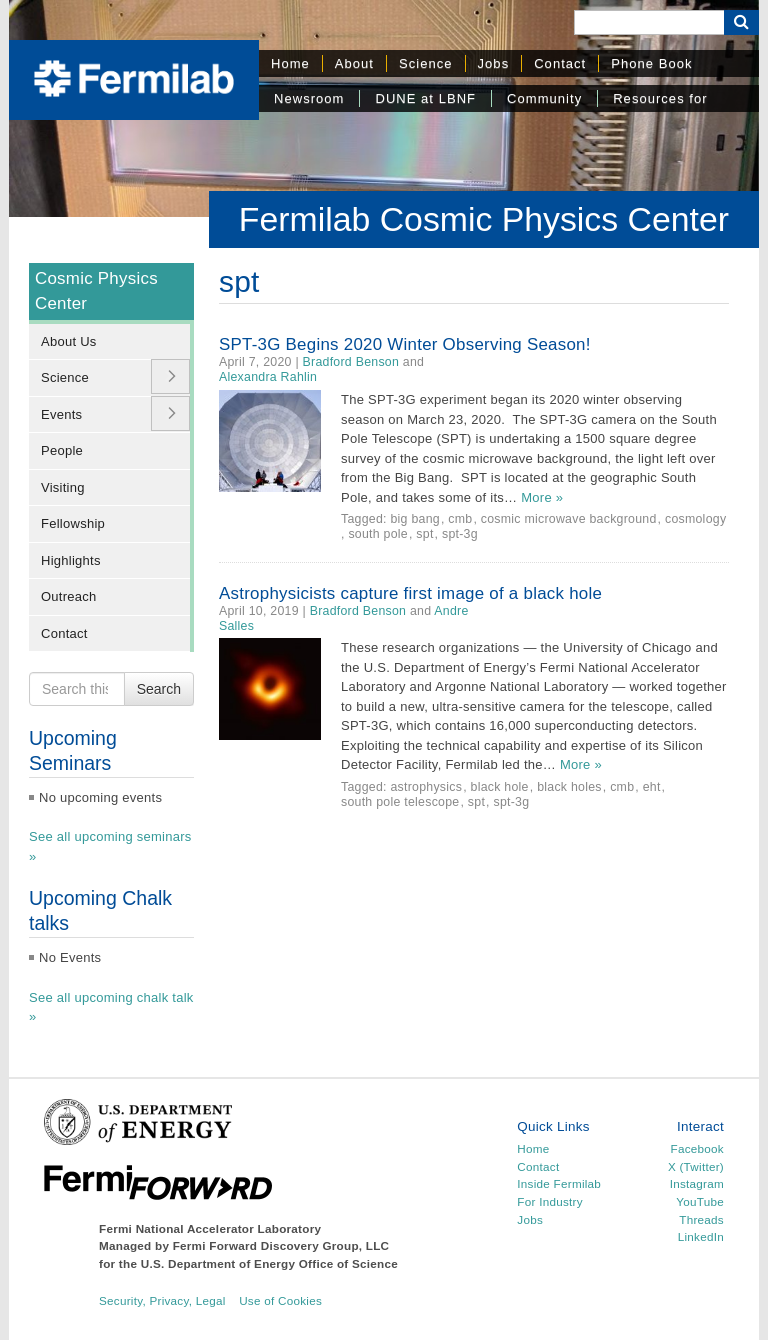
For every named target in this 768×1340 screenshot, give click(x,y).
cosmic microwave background (569, 519)
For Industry (549, 1201)
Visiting (63, 487)
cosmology (695, 519)
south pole (378, 534)
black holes (569, 787)
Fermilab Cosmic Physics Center (484, 219)
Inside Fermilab (559, 1183)
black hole (500, 787)
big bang (414, 519)
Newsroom (309, 98)
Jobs (494, 63)
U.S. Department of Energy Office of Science (269, 1263)
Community (544, 98)
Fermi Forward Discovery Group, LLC (281, 1245)
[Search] (649, 22)
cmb (460, 519)
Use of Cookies (280, 1300)
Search (159, 689)
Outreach (69, 596)
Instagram (697, 1183)
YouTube (700, 1201)
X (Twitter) (696, 1166)
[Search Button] (741, 22)
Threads (701, 1219)
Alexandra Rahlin (268, 377)
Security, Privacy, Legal (162, 1300)
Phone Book (651, 63)
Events (61, 414)
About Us (69, 341)
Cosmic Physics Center (96, 291)
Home (290, 63)
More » (542, 497)
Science (426, 63)
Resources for (660, 98)
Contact (560, 63)
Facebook (697, 1148)
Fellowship (73, 523)
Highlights (71, 560)
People (62, 450)
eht (652, 787)
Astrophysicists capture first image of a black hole (410, 593)
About (354, 63)
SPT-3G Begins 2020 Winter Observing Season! (405, 344)
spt (424, 534)
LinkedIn (701, 1236)
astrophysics (426, 787)
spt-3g (460, 534)
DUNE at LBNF (425, 98)
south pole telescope (400, 802)
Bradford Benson (351, 362)
